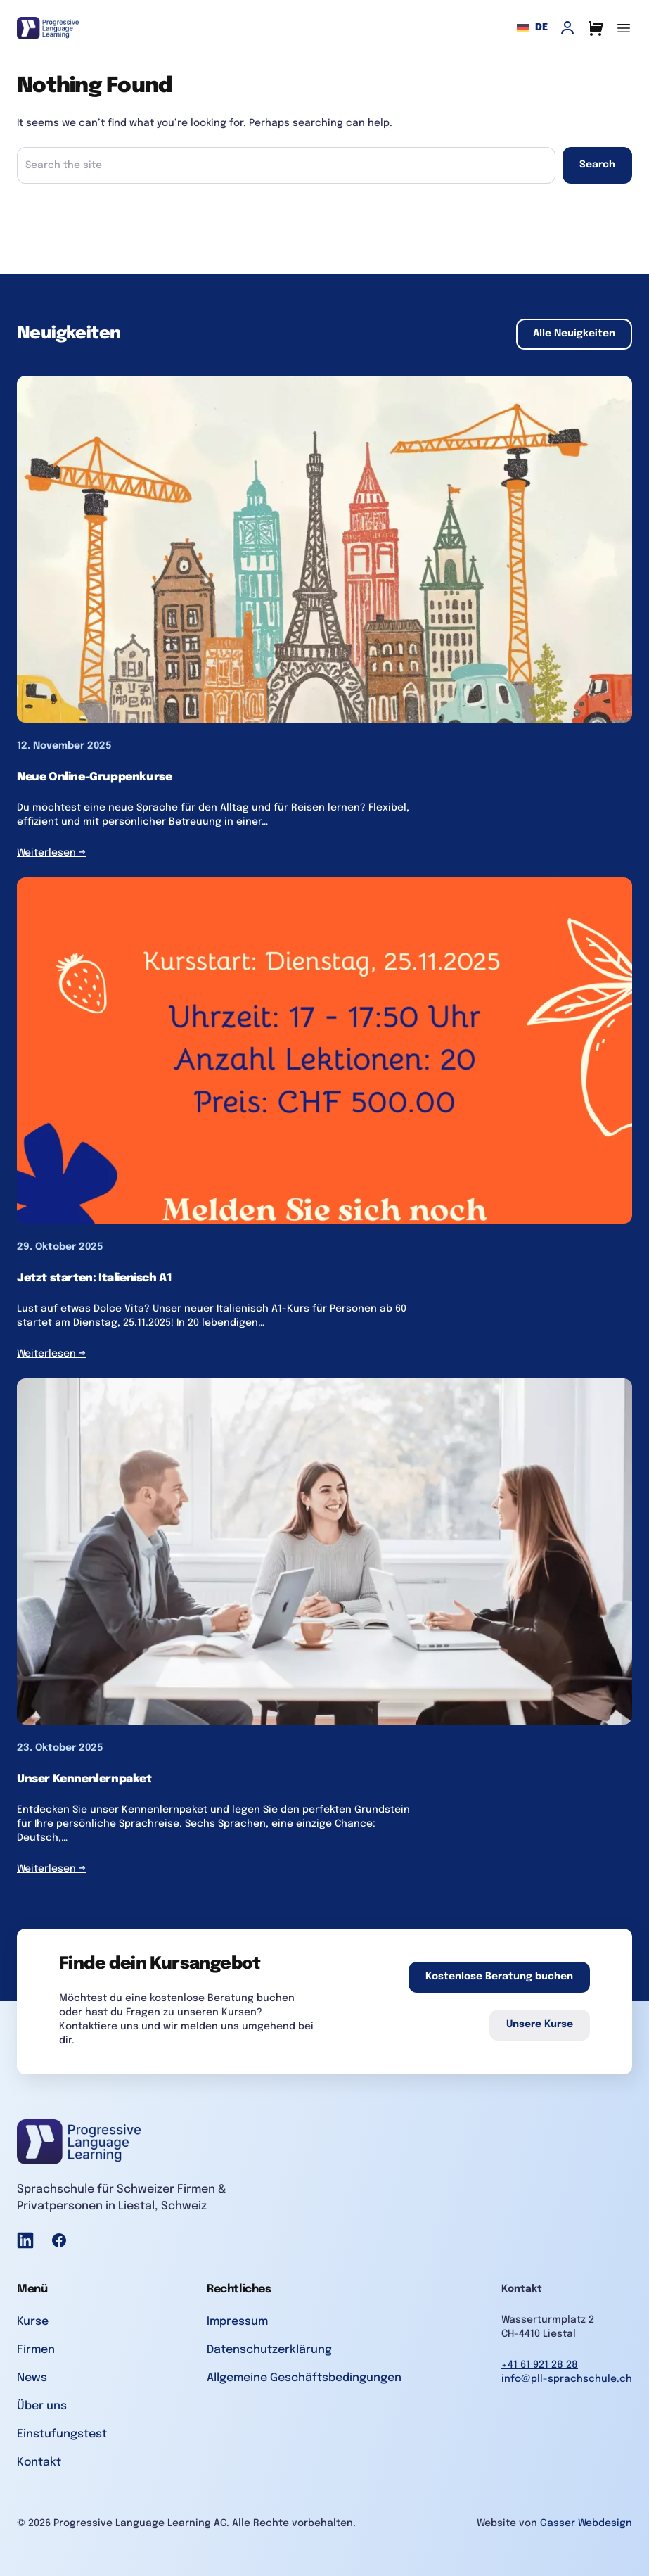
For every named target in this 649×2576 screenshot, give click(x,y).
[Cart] (595, 28)
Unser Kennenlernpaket (84, 1779)
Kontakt (39, 2462)
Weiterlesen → (51, 853)
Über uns (42, 2406)
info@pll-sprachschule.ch (566, 2379)
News (32, 2378)
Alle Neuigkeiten (574, 333)
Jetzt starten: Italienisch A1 (94, 1278)
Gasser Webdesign (586, 2523)
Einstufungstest (62, 2434)
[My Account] (567, 28)
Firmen (36, 2350)
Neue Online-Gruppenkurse (94, 777)
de (532, 28)
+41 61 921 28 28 (539, 2365)
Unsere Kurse (539, 2024)
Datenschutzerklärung (269, 2350)
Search (597, 165)
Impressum (237, 2322)
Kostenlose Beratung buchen (499, 1976)
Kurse (33, 2322)
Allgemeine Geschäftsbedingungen (304, 2378)
